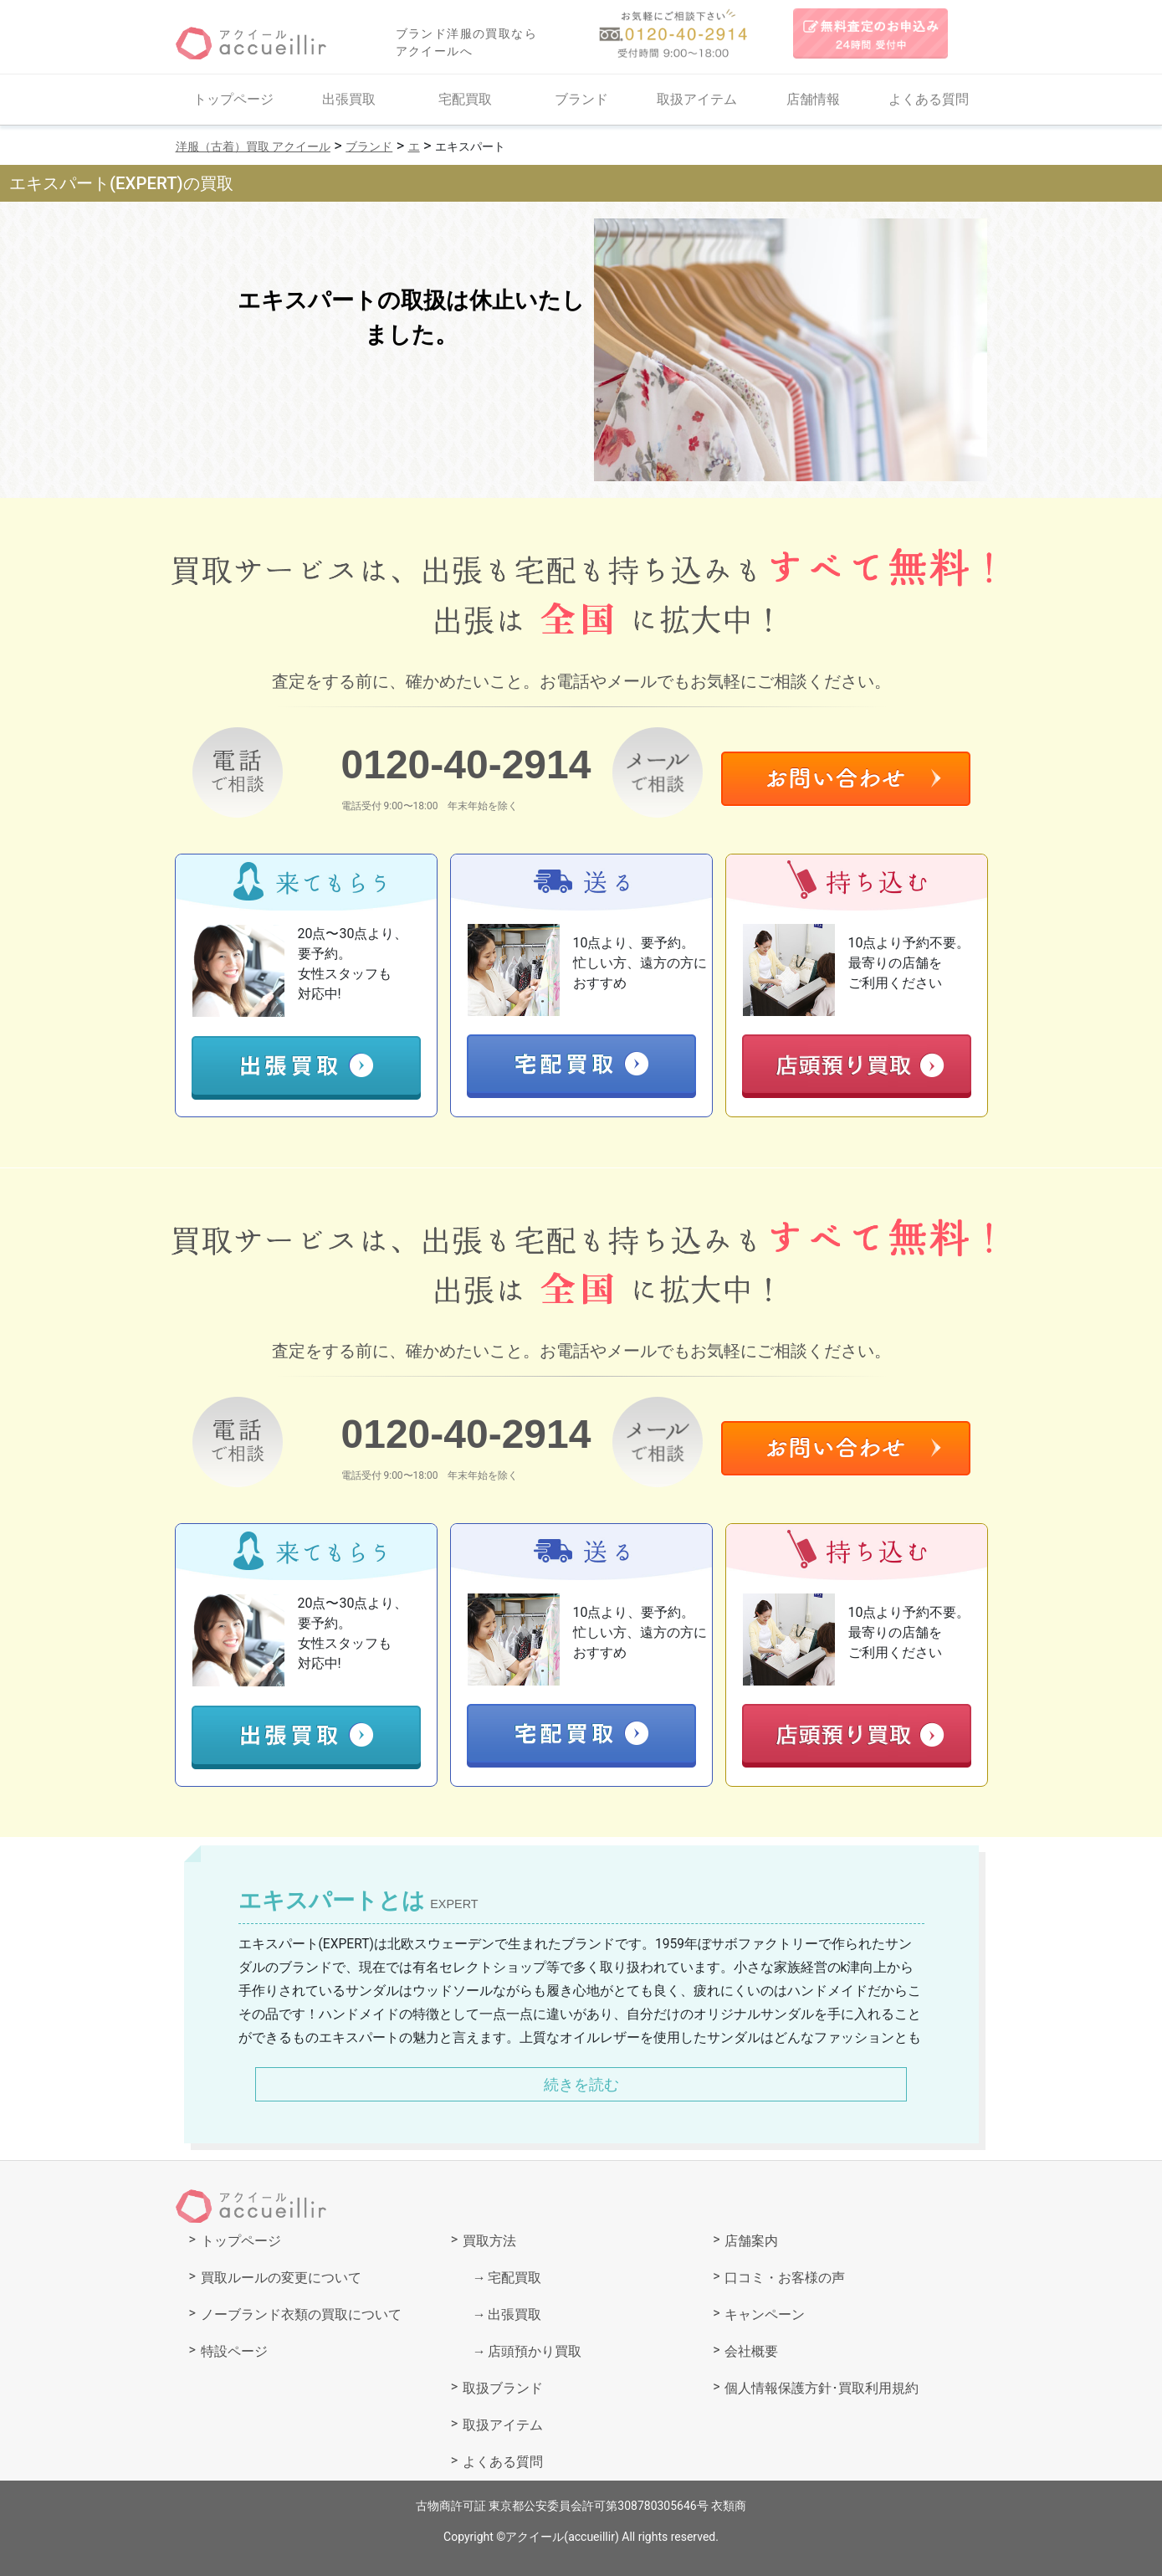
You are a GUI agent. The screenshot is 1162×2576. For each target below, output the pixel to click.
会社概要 (751, 2351)
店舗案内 (751, 2241)
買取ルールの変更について (281, 2278)
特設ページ (234, 2351)
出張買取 (349, 99)
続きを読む (581, 2084)
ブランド (581, 99)
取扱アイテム (697, 99)
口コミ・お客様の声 (784, 2278)
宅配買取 (465, 99)
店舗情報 (813, 99)
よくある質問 (928, 99)
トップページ (233, 99)
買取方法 (489, 2241)
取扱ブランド (503, 2388)
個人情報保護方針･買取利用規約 (821, 2388)
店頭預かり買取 (534, 2351)
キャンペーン (764, 2314)
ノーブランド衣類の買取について (301, 2314)
